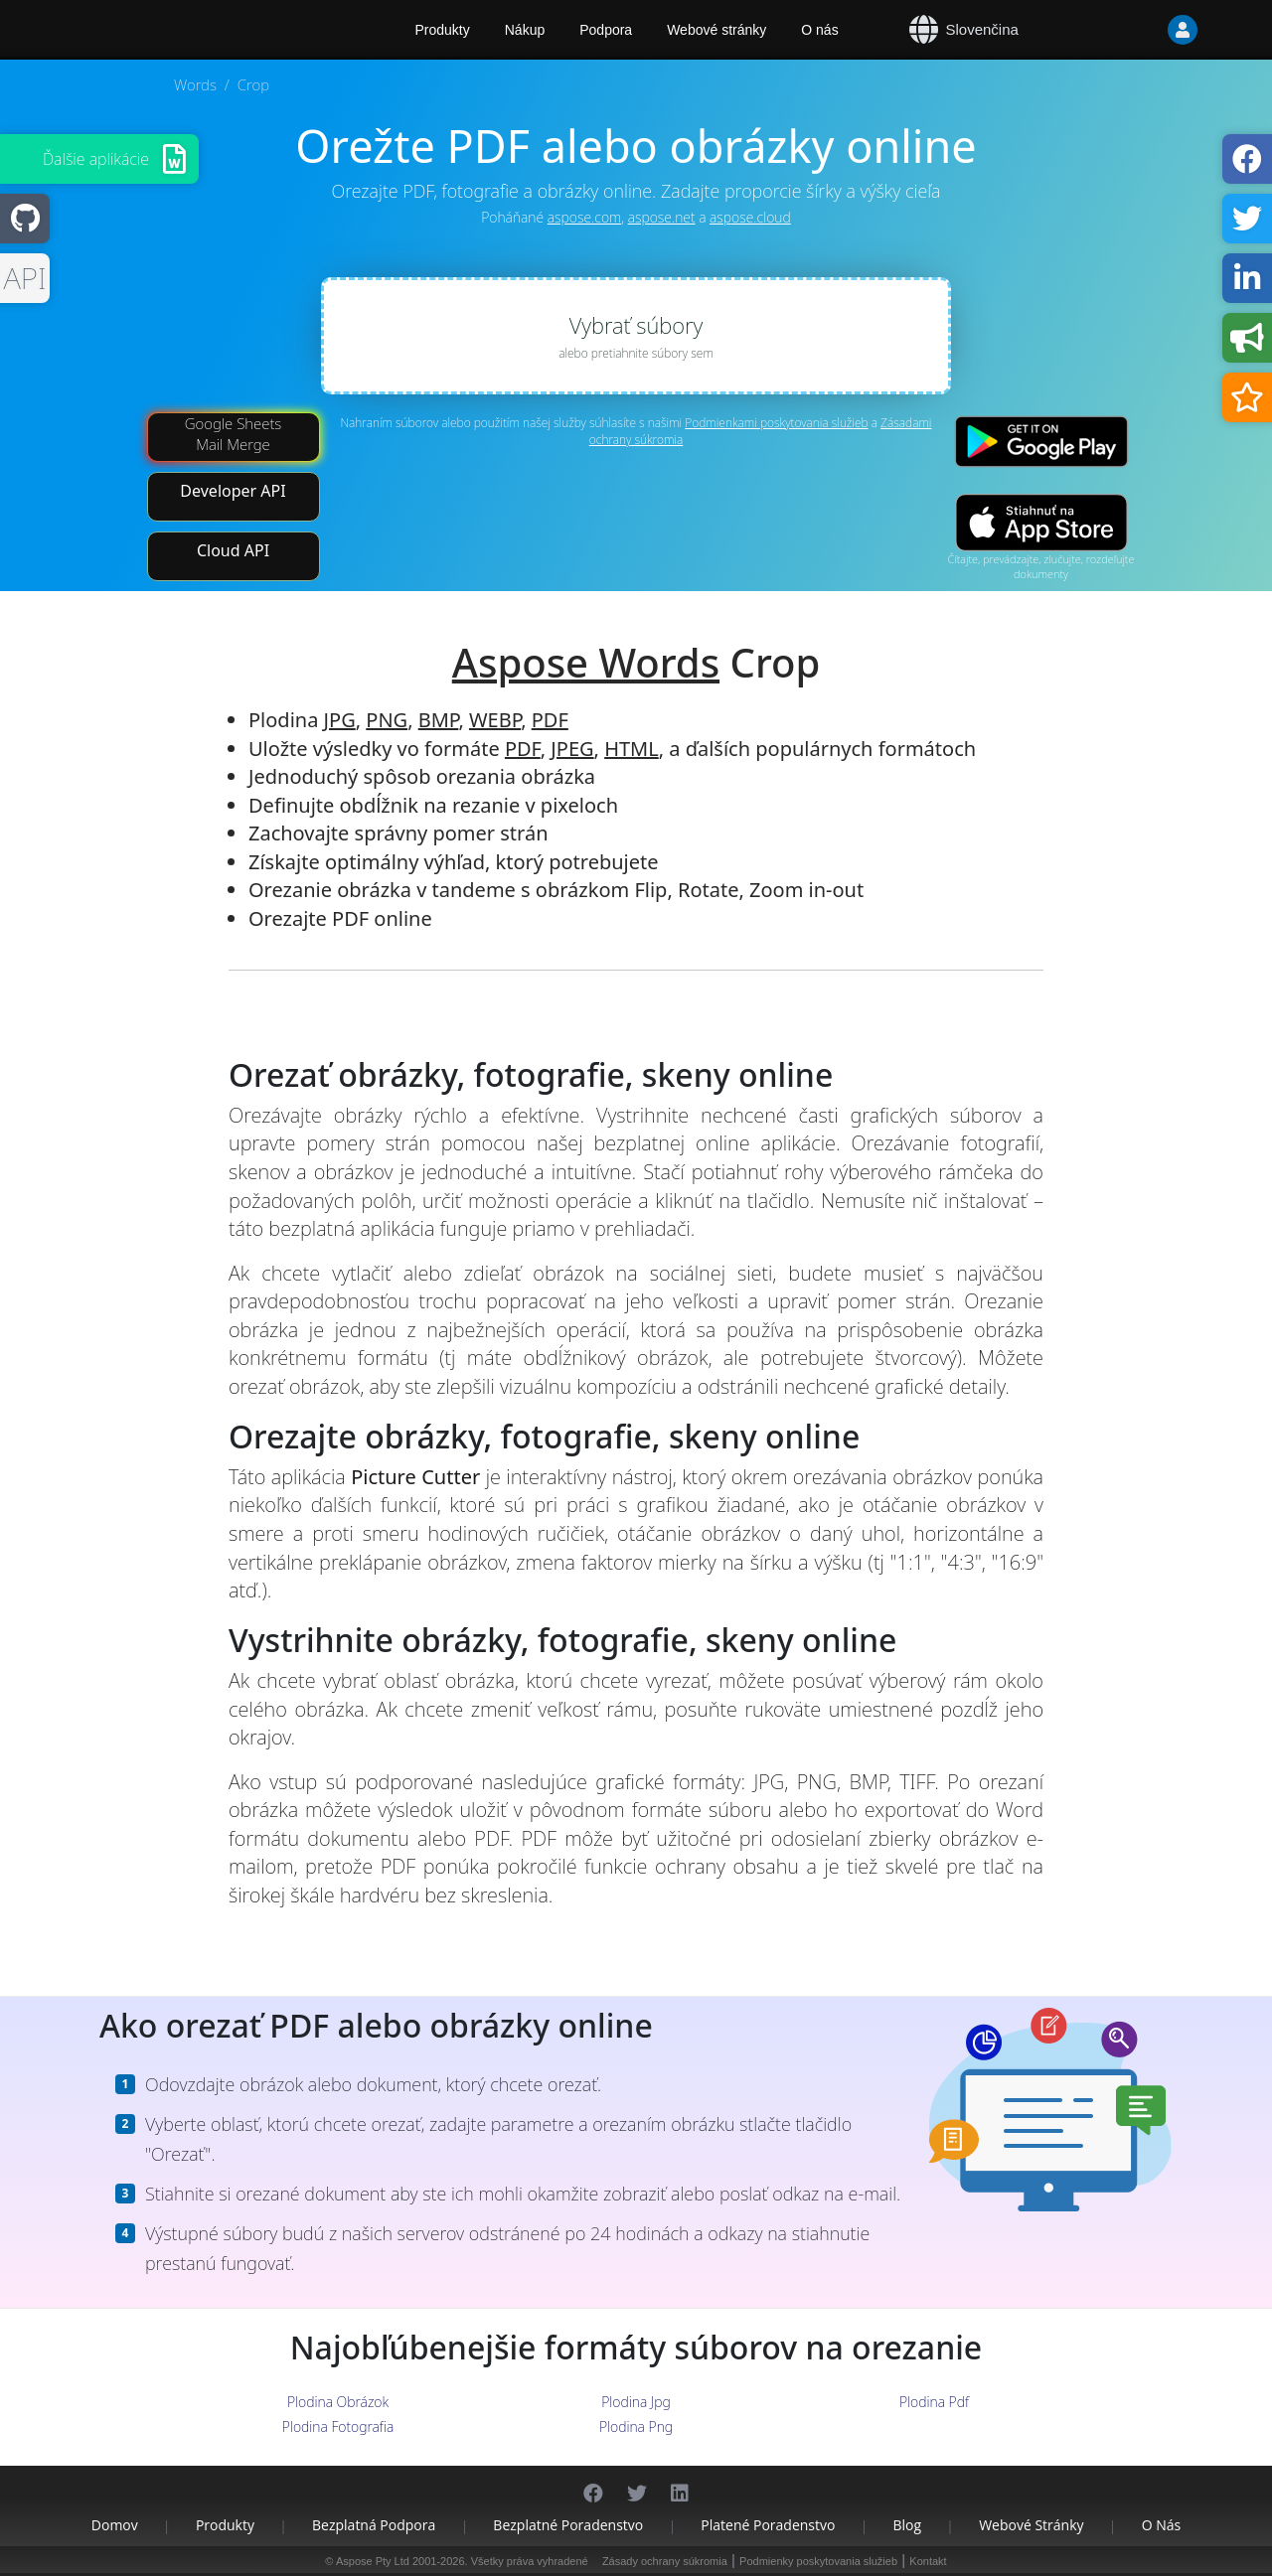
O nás (819, 30)
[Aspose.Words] (204, 30)
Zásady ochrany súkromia (664, 2561)
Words (195, 84)
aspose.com (584, 217)
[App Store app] (1041, 523)
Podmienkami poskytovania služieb (776, 422)
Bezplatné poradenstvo (568, 2524)
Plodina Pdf (934, 2401)
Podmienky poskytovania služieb (818, 2561)
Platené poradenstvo (768, 2524)
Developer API (232, 491)
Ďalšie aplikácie (96, 159)
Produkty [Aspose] (442, 30)
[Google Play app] (1041, 441)
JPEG (572, 748)
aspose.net (662, 217)
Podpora (605, 30)
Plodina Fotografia (338, 2426)
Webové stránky (716, 30)
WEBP (495, 719)
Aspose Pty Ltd (372, 2561)
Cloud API (233, 550)
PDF (550, 719)
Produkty (225, 2524)
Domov (114, 2524)
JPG (340, 719)
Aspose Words (585, 662)
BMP (438, 719)
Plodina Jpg (636, 2401)
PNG (386, 719)
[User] (1142, 30)
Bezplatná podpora (373, 2524)
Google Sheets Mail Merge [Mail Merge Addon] (233, 433)
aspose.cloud (750, 217)
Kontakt (927, 2561)
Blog (906, 2524)
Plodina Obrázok (338, 2401)
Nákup (525, 30)
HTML (631, 748)
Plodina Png (636, 2426)
